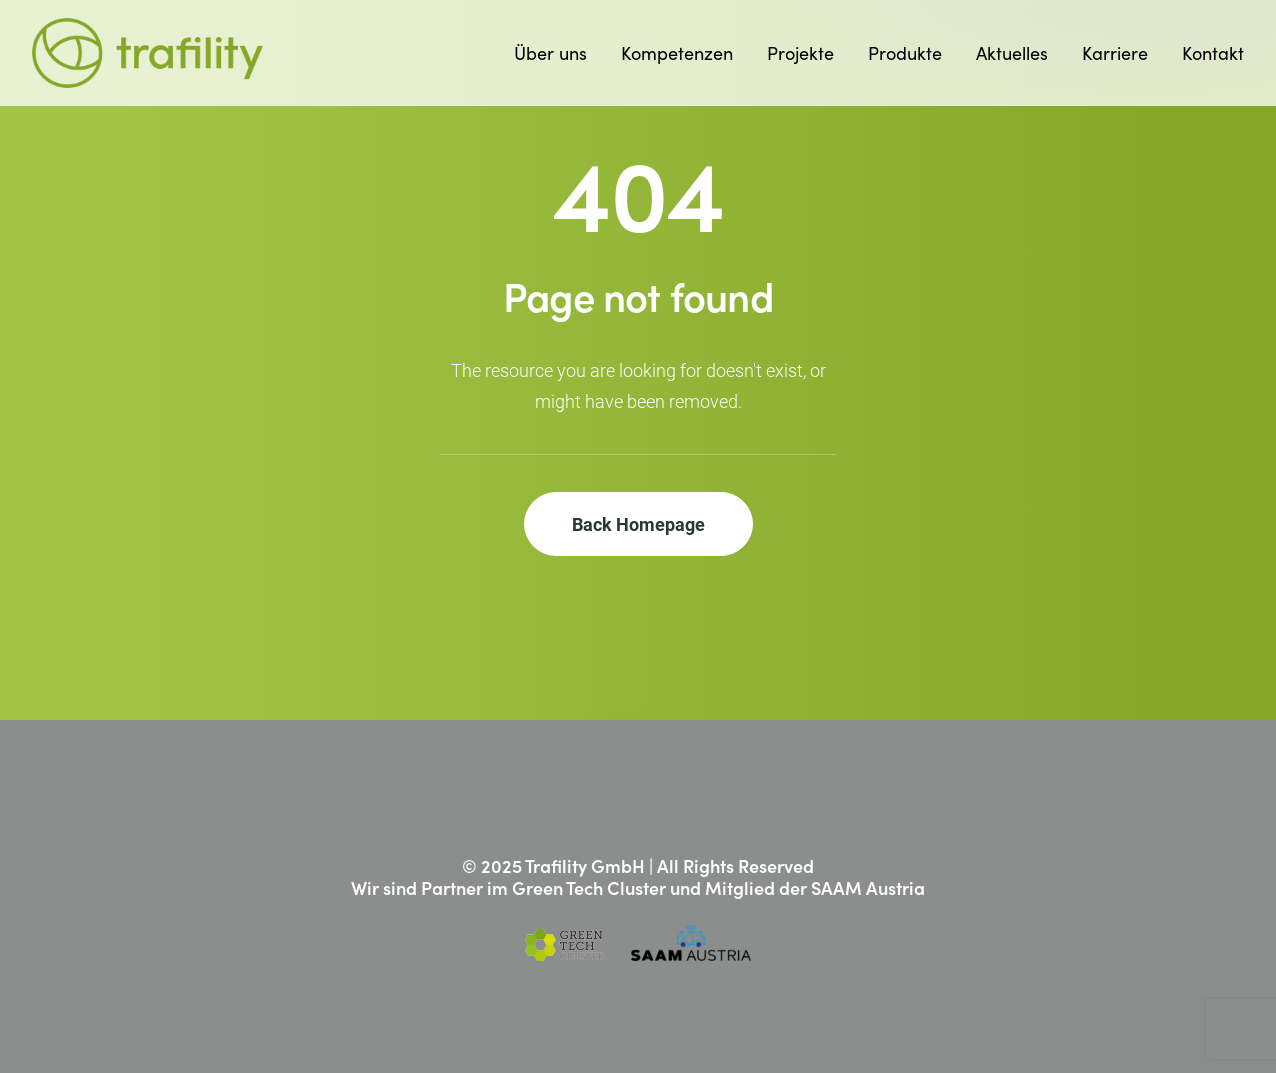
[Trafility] (147, 53)
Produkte (905, 53)
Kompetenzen (677, 53)
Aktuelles (1012, 53)
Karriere (1115, 53)
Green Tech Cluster (589, 887)
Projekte (800, 53)
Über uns (550, 53)
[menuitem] (557, 53)
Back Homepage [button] (638, 524)
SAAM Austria (868, 887)
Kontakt (1213, 53)
